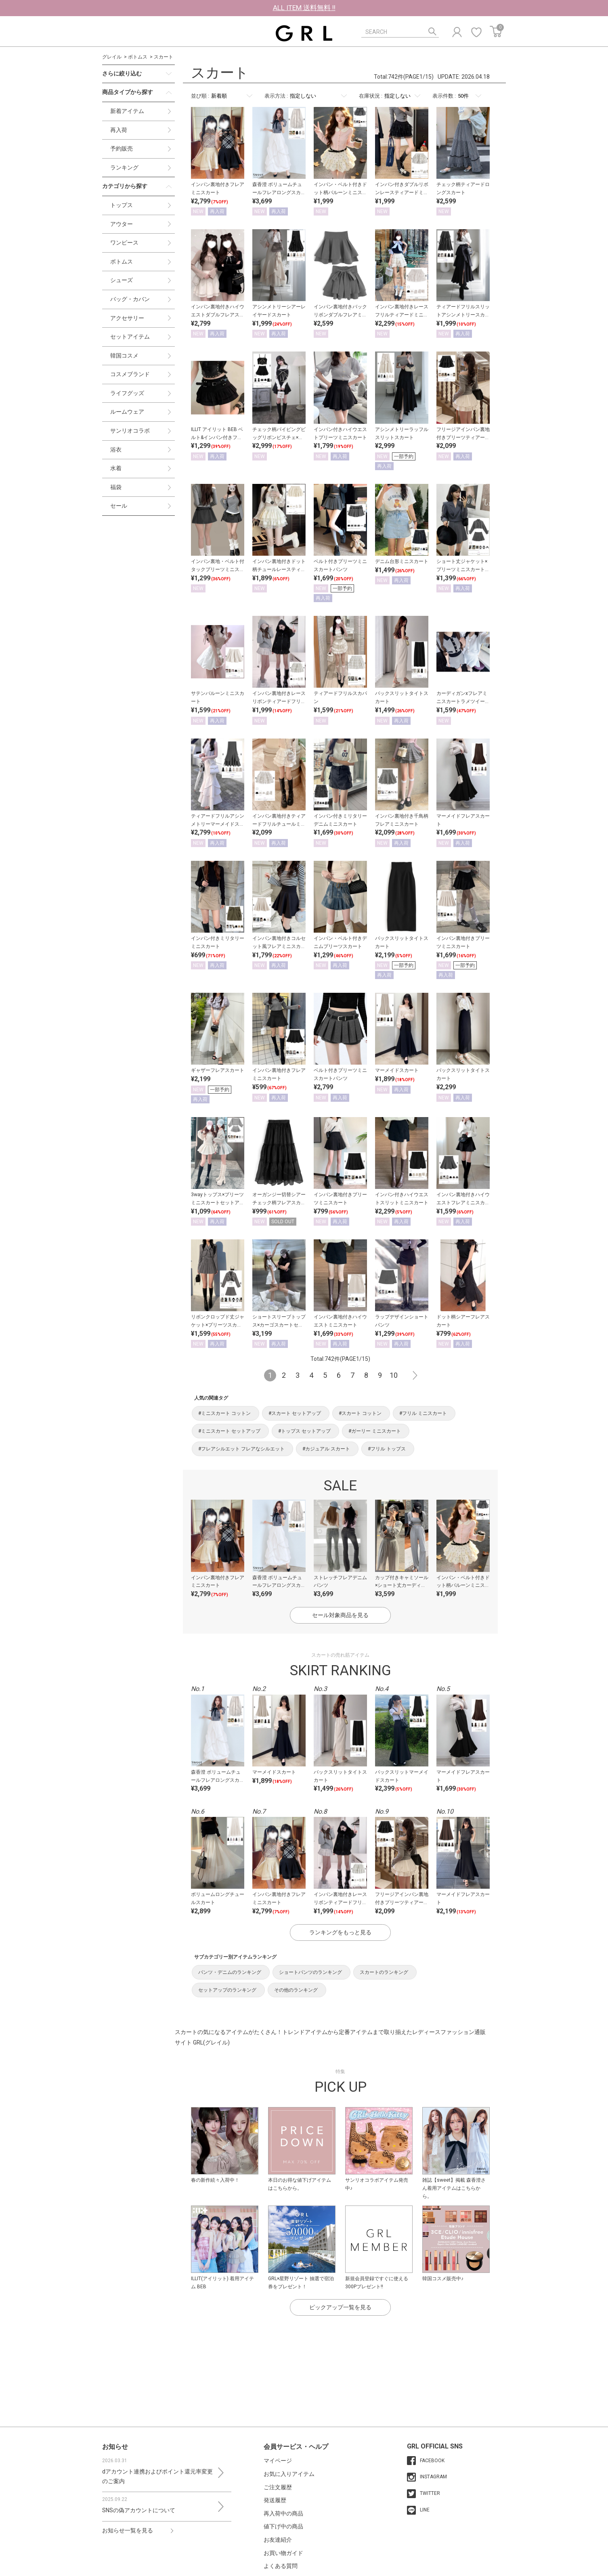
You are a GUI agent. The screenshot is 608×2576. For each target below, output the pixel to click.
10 (394, 1375)
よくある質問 (281, 2566)
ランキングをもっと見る (340, 1932)
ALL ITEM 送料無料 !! (304, 8)
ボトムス (137, 57)
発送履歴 (275, 2500)
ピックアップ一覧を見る (340, 2307)
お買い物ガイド (283, 2553)
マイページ (278, 2460)
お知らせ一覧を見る (127, 2530)
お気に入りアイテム (289, 2474)
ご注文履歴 (278, 2487)
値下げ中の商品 (283, 2526)
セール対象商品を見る (340, 1615)
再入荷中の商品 (283, 2513)
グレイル (112, 57)
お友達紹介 (278, 2539)
